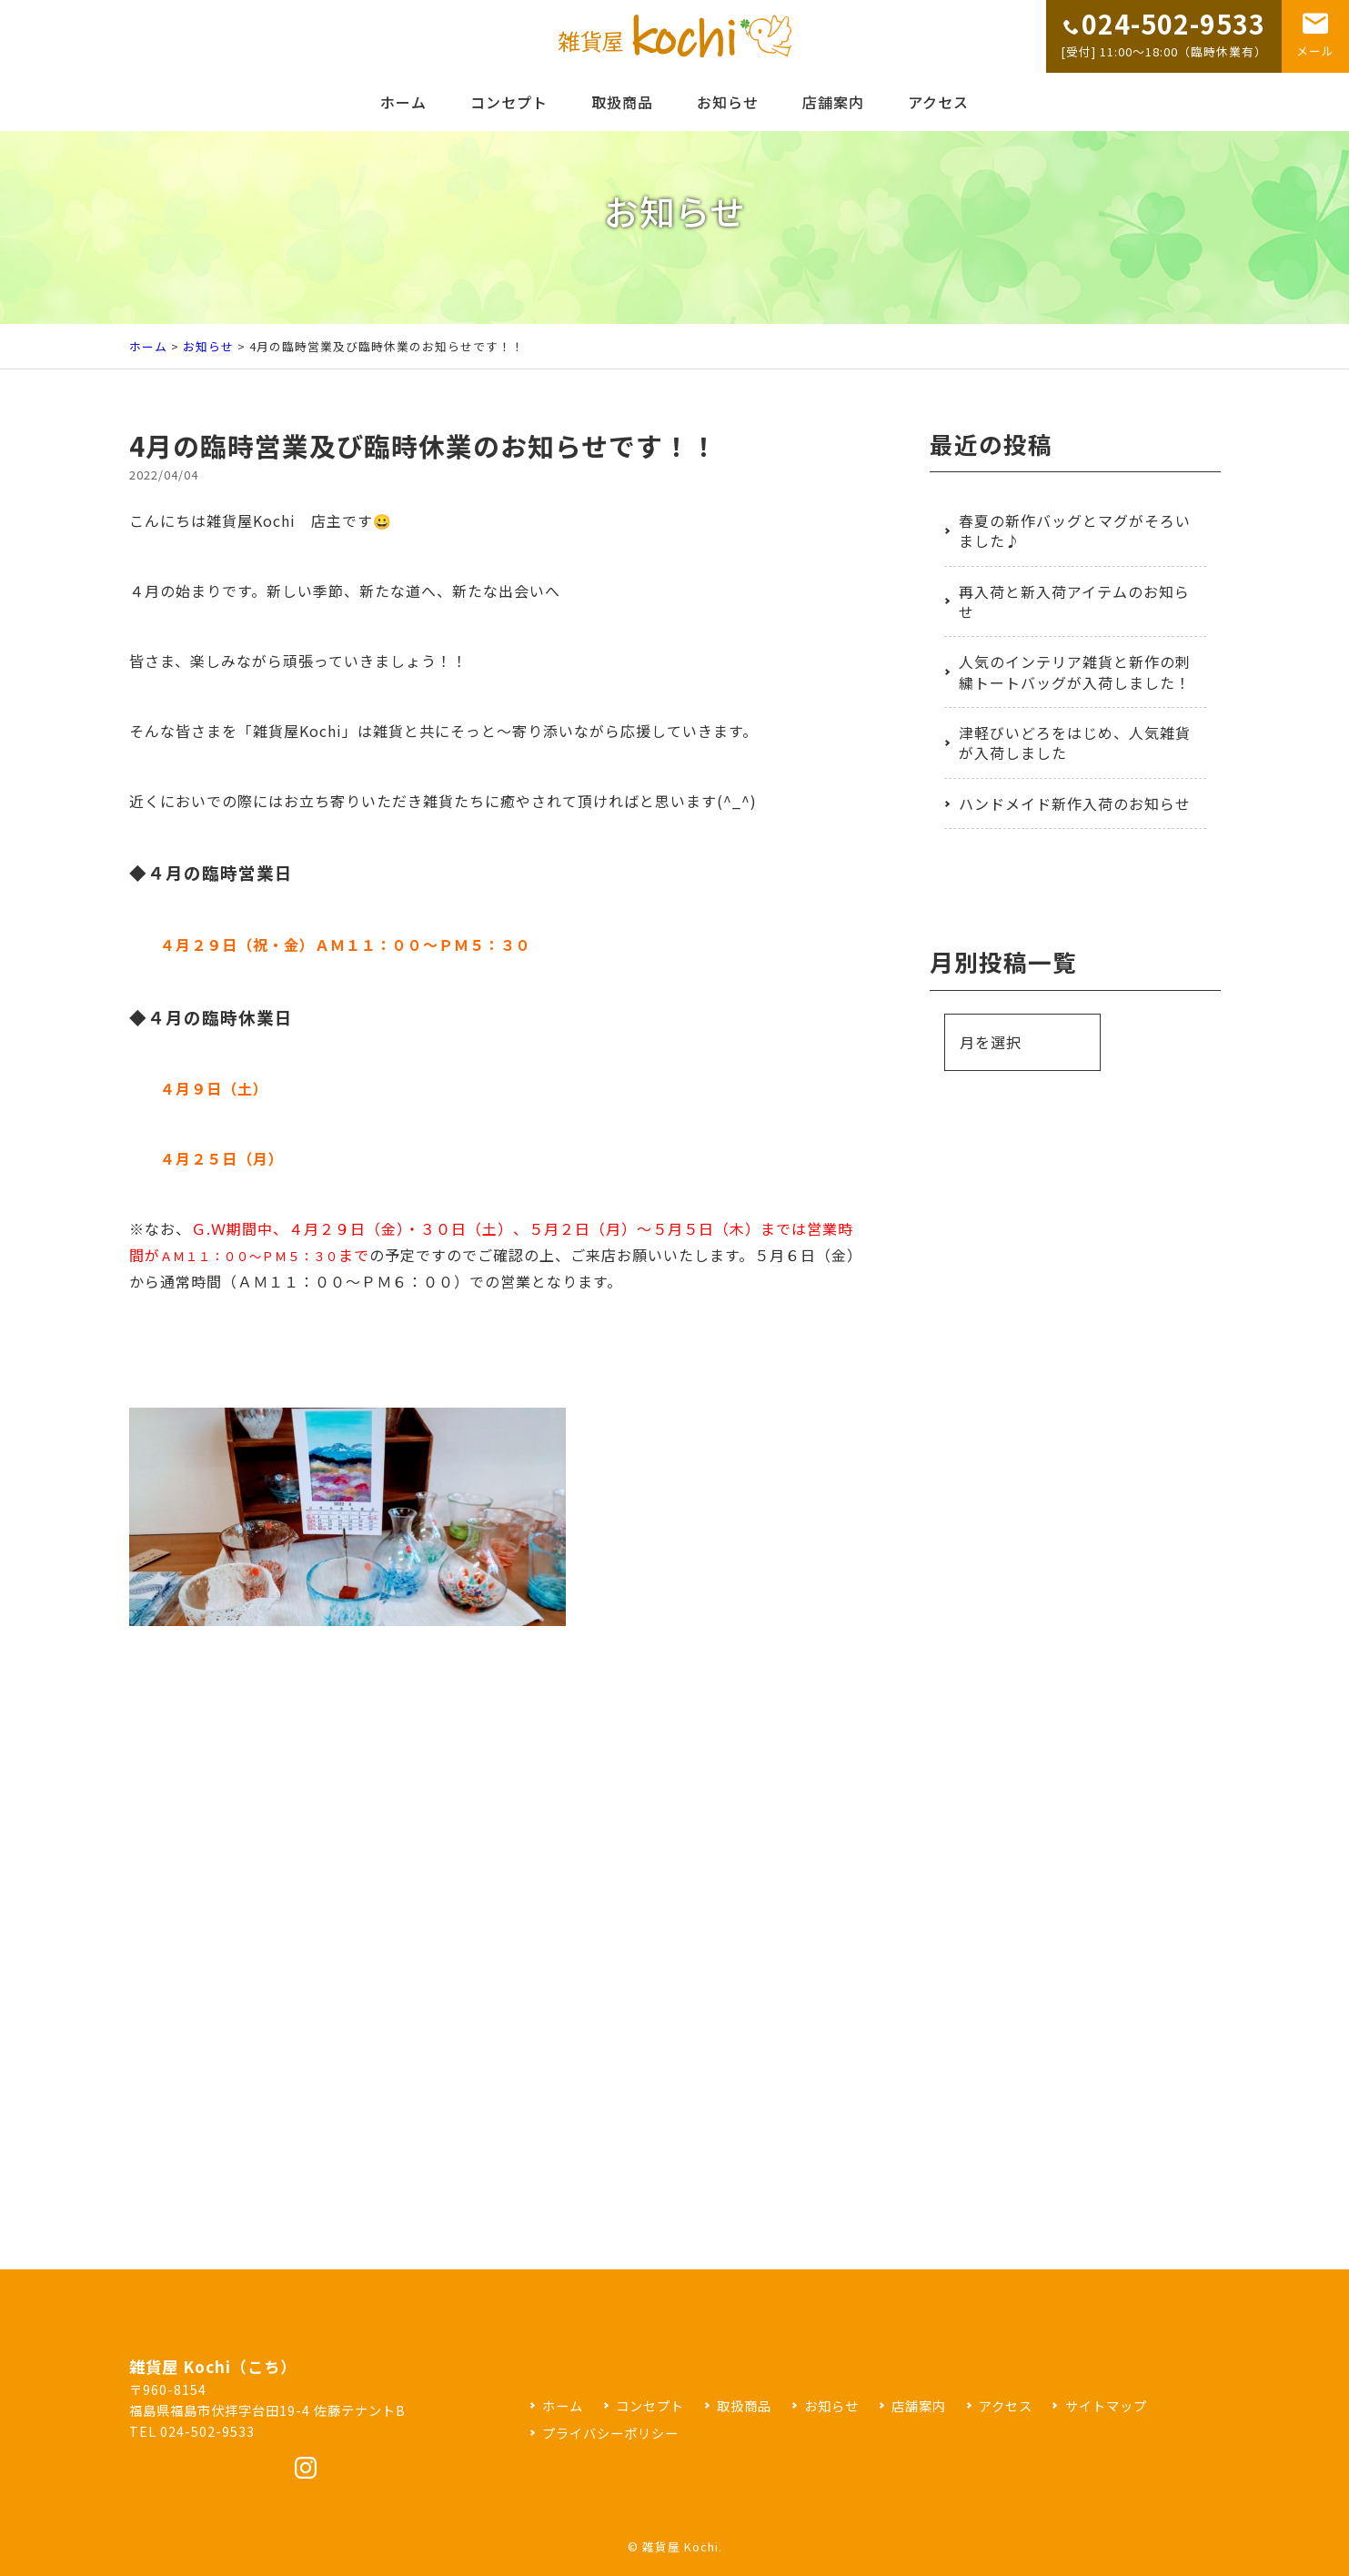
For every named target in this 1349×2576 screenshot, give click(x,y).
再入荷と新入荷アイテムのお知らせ (1074, 601)
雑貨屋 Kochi (680, 2546)
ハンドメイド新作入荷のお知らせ (1075, 803)
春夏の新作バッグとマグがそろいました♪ (1075, 530)
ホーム (403, 102)
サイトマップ (1106, 2405)
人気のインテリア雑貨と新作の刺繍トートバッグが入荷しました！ (1075, 671)
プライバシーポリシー (610, 2432)
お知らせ (728, 102)
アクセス (938, 102)
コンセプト (509, 102)
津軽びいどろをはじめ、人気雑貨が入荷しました (1075, 742)
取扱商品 (622, 102)
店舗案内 (833, 102)
